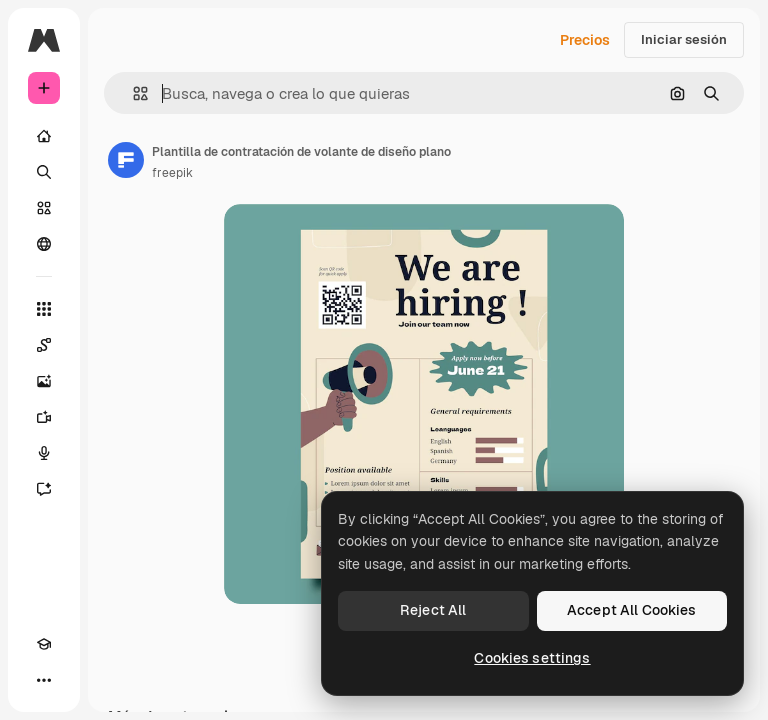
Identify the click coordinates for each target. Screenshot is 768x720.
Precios (585, 40)
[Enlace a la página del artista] (126, 160)
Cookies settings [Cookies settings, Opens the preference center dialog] (532, 658)
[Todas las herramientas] (44, 309)
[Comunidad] (44, 244)
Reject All (433, 610)
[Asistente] (44, 489)
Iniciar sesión (684, 39)
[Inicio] (44, 136)
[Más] (44, 680)
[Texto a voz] (44, 453)
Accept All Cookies (632, 610)
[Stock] (44, 208)
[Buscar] (44, 172)
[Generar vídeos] (44, 417)
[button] (132, 93)
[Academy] (44, 644)
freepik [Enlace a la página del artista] (172, 173)
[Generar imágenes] (44, 381)
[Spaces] (44, 345)
